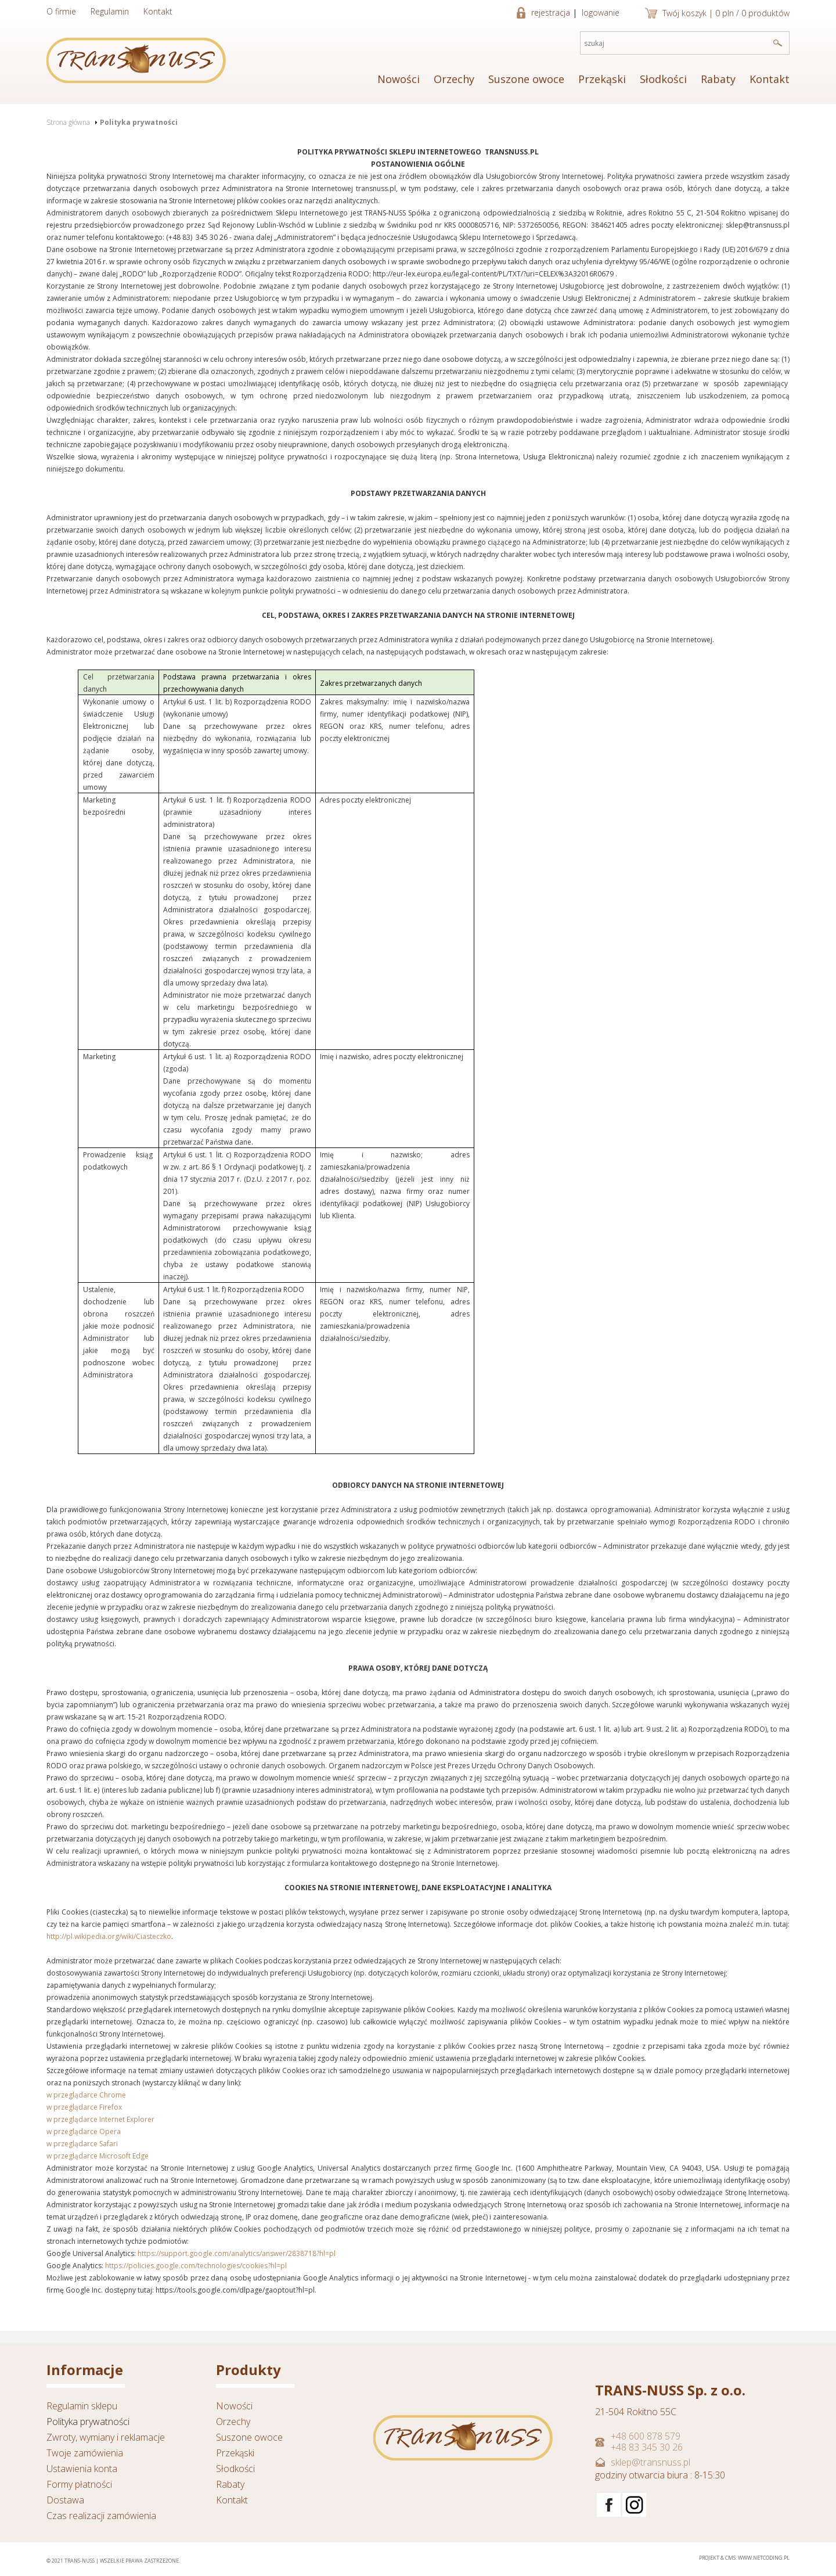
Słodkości (663, 79)
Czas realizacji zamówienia (101, 2515)
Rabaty (718, 79)
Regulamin (110, 11)
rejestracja (550, 12)
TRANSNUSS (136, 60)
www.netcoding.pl (764, 2557)
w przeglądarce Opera (83, 2131)
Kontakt (157, 11)
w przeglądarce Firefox (84, 2107)
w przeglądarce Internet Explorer (100, 2119)
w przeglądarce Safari (82, 2144)
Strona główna (68, 122)
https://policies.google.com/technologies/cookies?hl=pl (196, 2266)
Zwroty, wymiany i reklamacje (105, 2437)
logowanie (600, 12)
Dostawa (65, 2500)
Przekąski (602, 79)
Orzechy (454, 79)
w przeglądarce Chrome (86, 2095)
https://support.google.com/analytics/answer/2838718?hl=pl (237, 2253)
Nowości (398, 79)
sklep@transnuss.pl (650, 2462)
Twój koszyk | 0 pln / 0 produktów (726, 13)
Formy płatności (79, 2484)
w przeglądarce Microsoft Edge (97, 2156)
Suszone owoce (526, 79)
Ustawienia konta (81, 2468)
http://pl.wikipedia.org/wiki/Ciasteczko (108, 1936)
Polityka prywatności (139, 122)
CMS (730, 2557)
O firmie (61, 11)
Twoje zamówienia (84, 2453)
